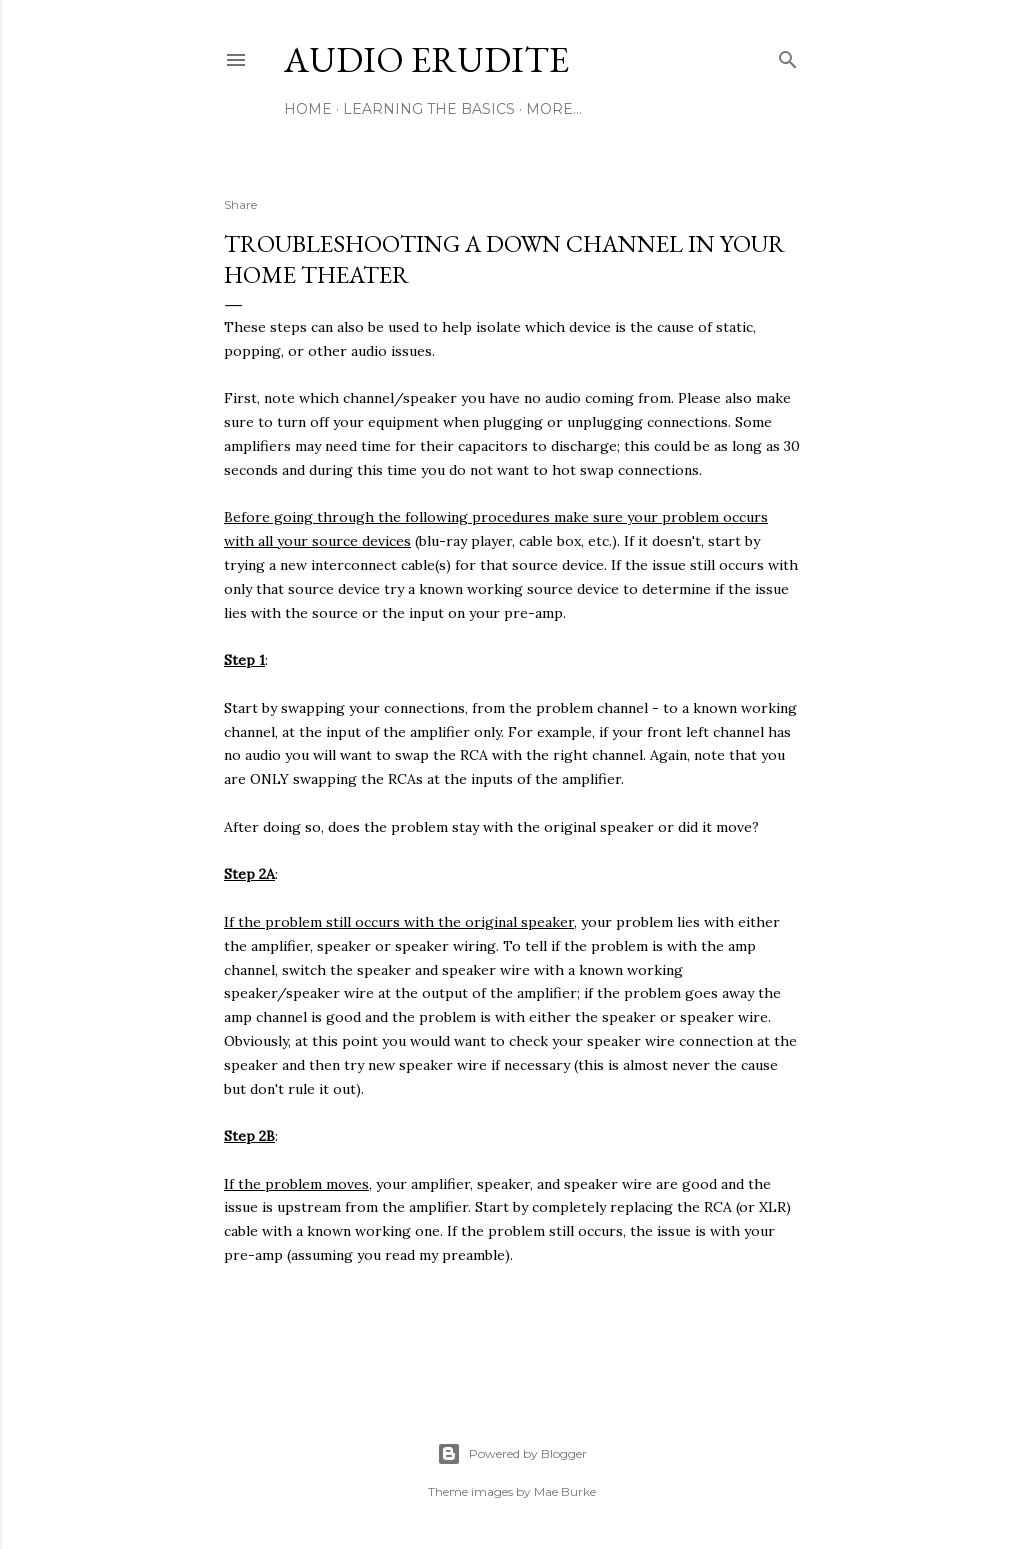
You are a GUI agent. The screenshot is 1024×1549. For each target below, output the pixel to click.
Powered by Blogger (512, 1454)
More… (554, 109)
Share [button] (240, 204)
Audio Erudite (426, 59)
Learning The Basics (429, 109)
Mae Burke (565, 1491)
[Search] (788, 55)
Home (308, 109)
